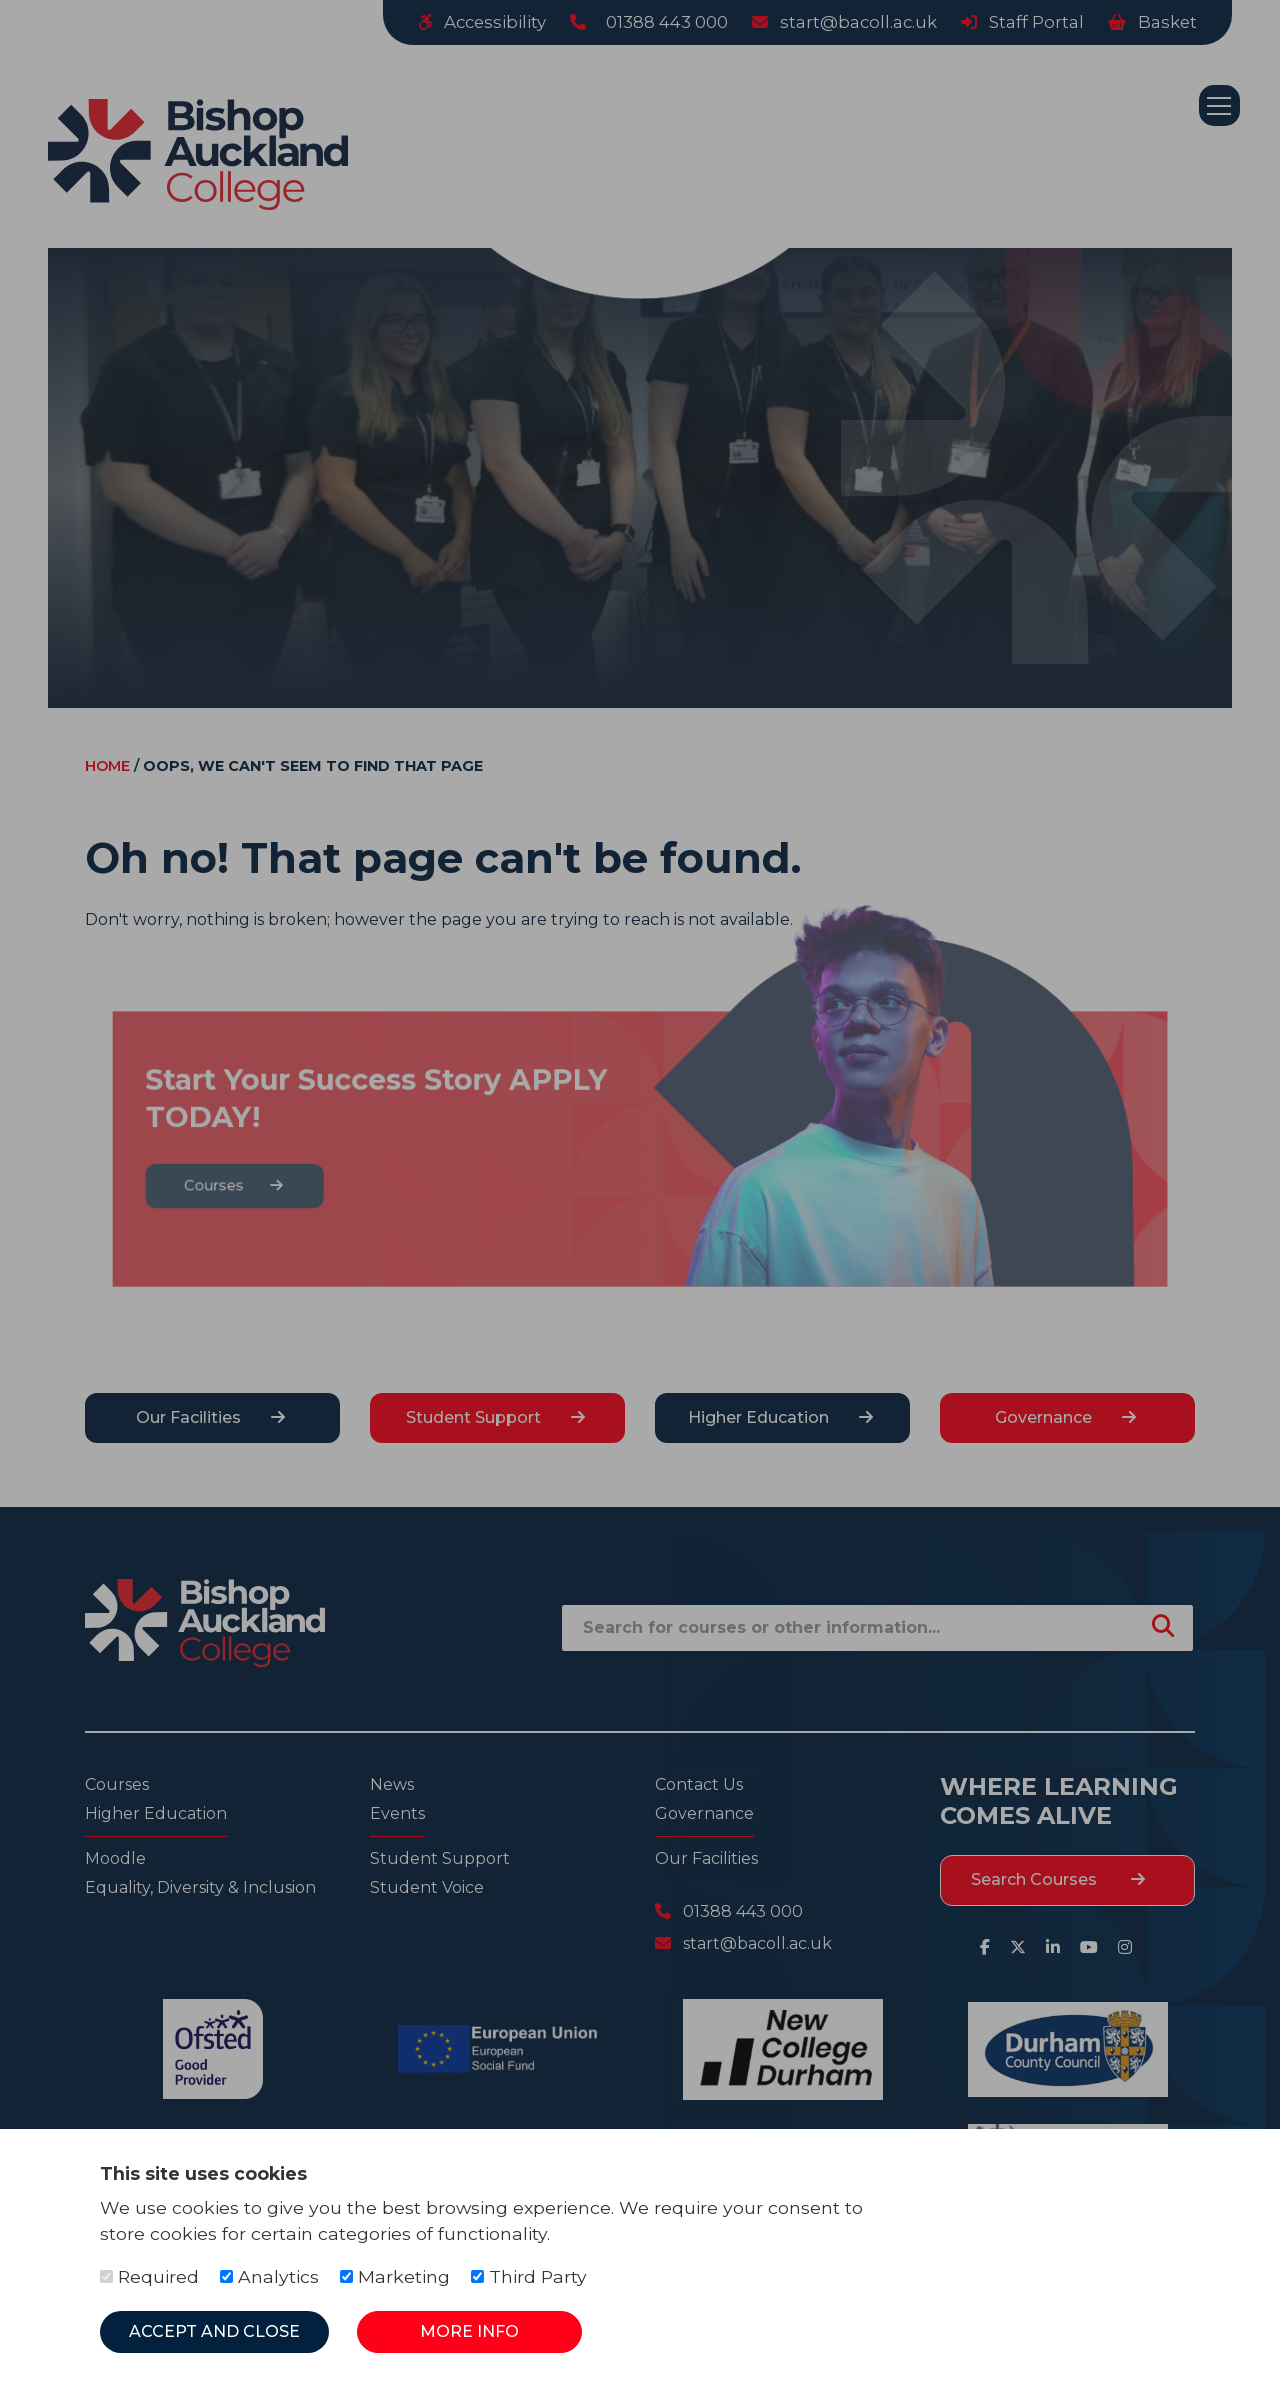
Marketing (395, 2276)
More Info (469, 2331)
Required (149, 2276)
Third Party (529, 2276)
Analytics (269, 2276)
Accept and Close (214, 2331)
